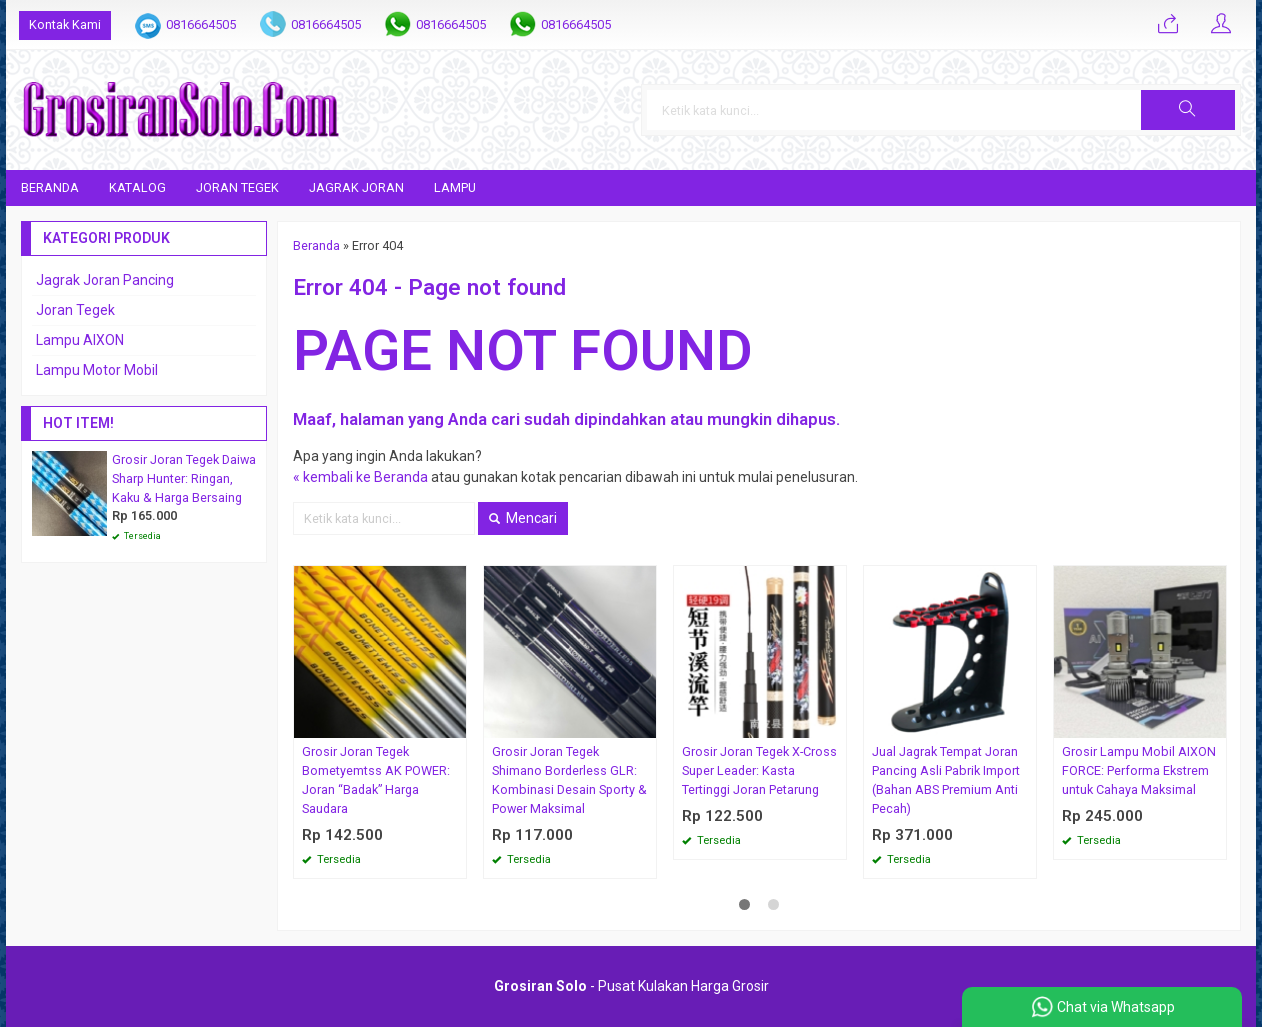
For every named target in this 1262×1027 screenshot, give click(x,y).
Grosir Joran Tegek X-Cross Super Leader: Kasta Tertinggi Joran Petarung (759, 770)
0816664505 (201, 24)
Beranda (50, 187)
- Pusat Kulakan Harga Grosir (631, 986)
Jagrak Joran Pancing (105, 280)
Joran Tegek (237, 187)
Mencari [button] (523, 518)
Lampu (455, 187)
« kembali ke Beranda (360, 477)
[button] (1188, 110)
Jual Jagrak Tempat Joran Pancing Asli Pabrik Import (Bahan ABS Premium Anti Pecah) (946, 780)
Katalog (137, 187)
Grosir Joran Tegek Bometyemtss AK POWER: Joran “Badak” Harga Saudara (376, 780)
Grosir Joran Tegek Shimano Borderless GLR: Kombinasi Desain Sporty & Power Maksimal (569, 780)
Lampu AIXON (80, 340)
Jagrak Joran (356, 187)
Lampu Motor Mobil (97, 370)
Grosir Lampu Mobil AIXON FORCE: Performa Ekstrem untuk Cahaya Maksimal (1139, 770)
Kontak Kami (65, 24)
